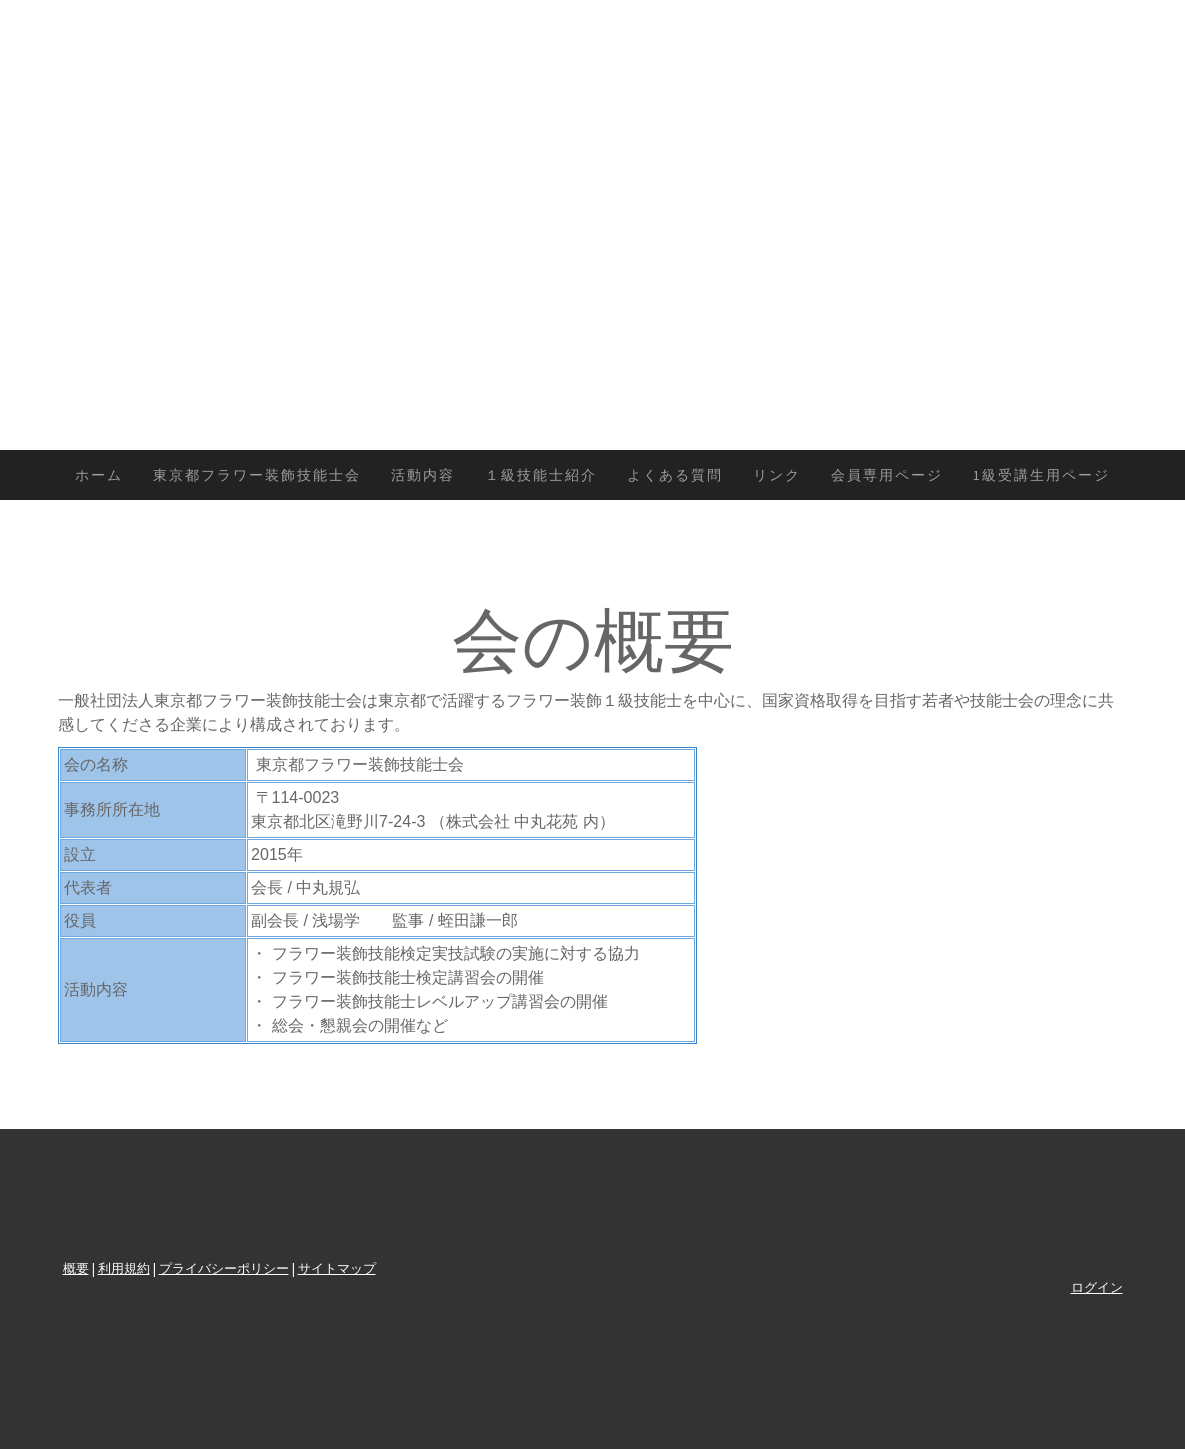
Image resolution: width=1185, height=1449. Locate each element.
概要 (76, 1268)
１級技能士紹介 (541, 475)
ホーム (99, 475)
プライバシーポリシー (224, 1268)
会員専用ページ (887, 475)
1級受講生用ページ (1041, 475)
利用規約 (124, 1268)
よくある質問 (675, 475)
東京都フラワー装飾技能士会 (257, 475)
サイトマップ (337, 1268)
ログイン (1097, 1287)
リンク (777, 475)
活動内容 (423, 475)
